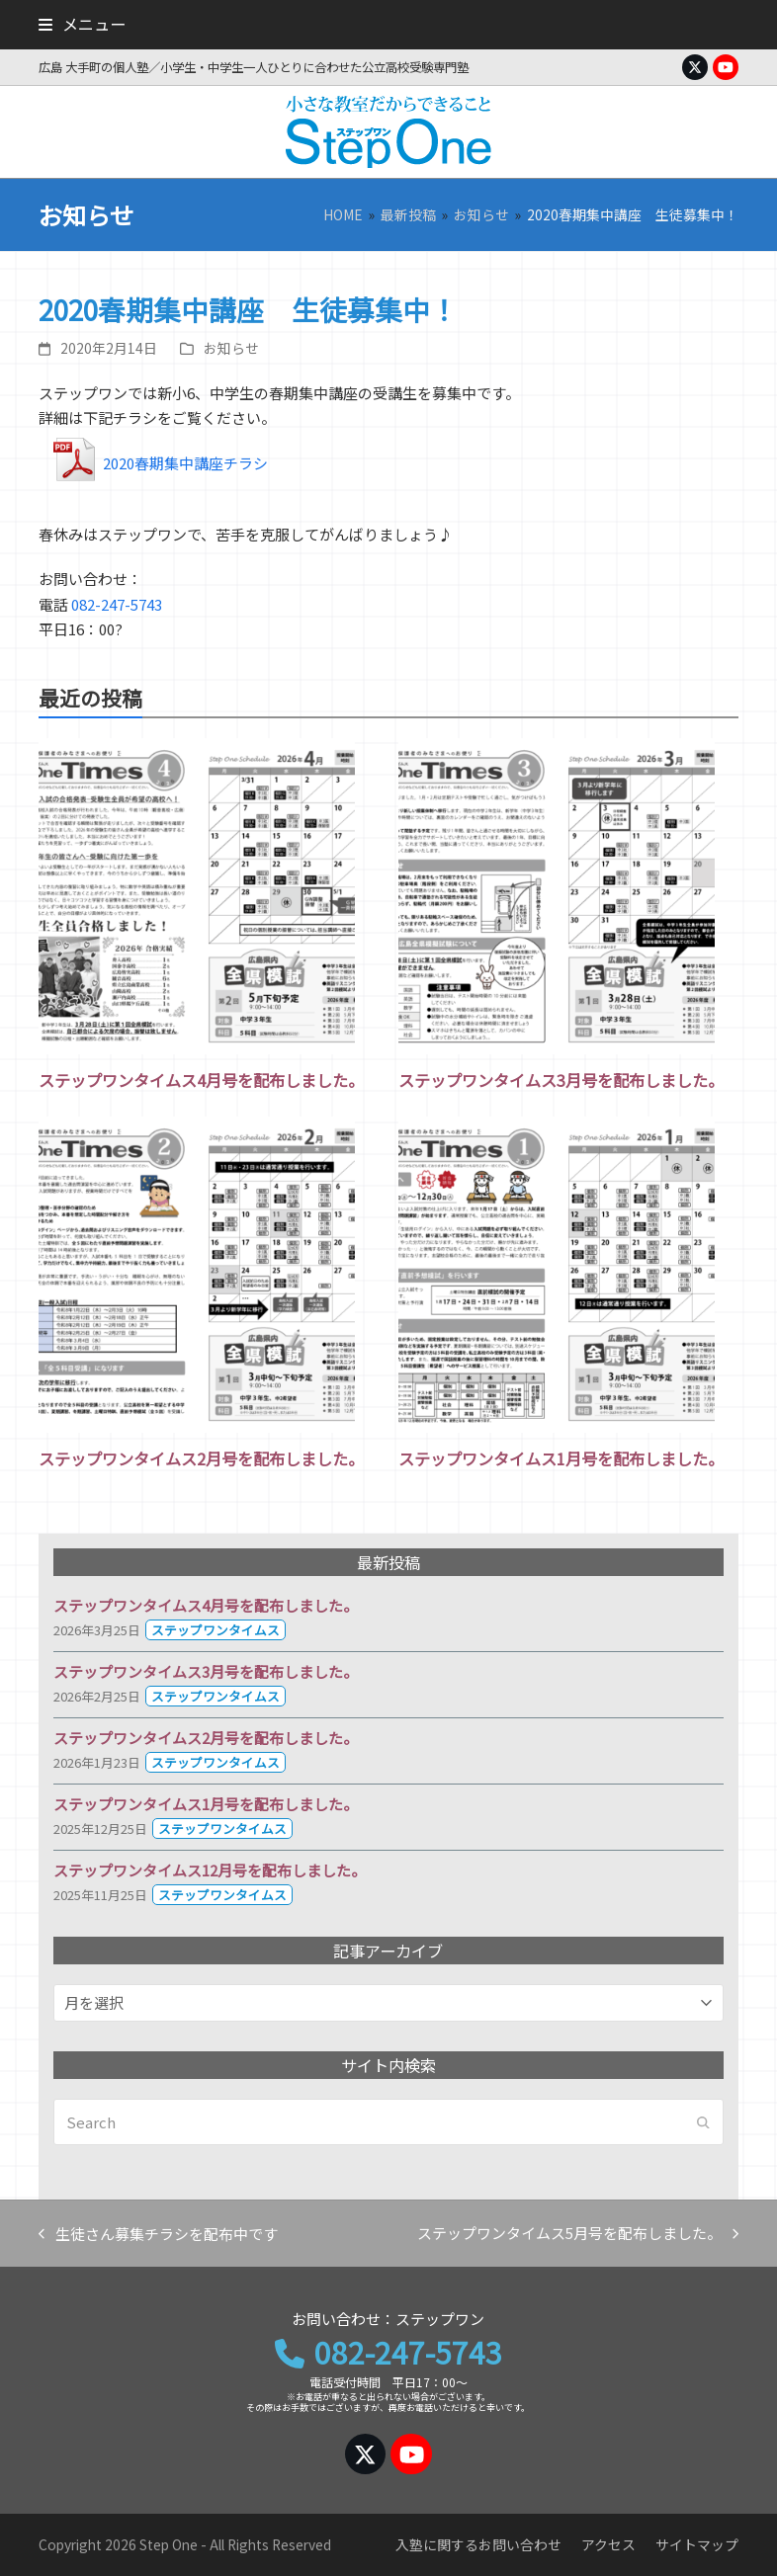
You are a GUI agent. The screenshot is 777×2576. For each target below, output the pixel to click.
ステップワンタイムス (215, 1629)
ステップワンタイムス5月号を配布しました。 (577, 2234)
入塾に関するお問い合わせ (478, 2544)
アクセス (608, 2544)
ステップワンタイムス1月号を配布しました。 (561, 1458)
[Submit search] (703, 2122)
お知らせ (231, 348)
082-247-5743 (116, 604)
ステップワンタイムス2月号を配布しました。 (201, 1458)
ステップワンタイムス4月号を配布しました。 (201, 1080)
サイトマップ (696, 2544)
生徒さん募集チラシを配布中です (158, 2235)
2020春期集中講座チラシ (185, 463)
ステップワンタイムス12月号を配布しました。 (209, 1870)
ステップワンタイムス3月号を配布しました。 (561, 1080)
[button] (82, 24)
